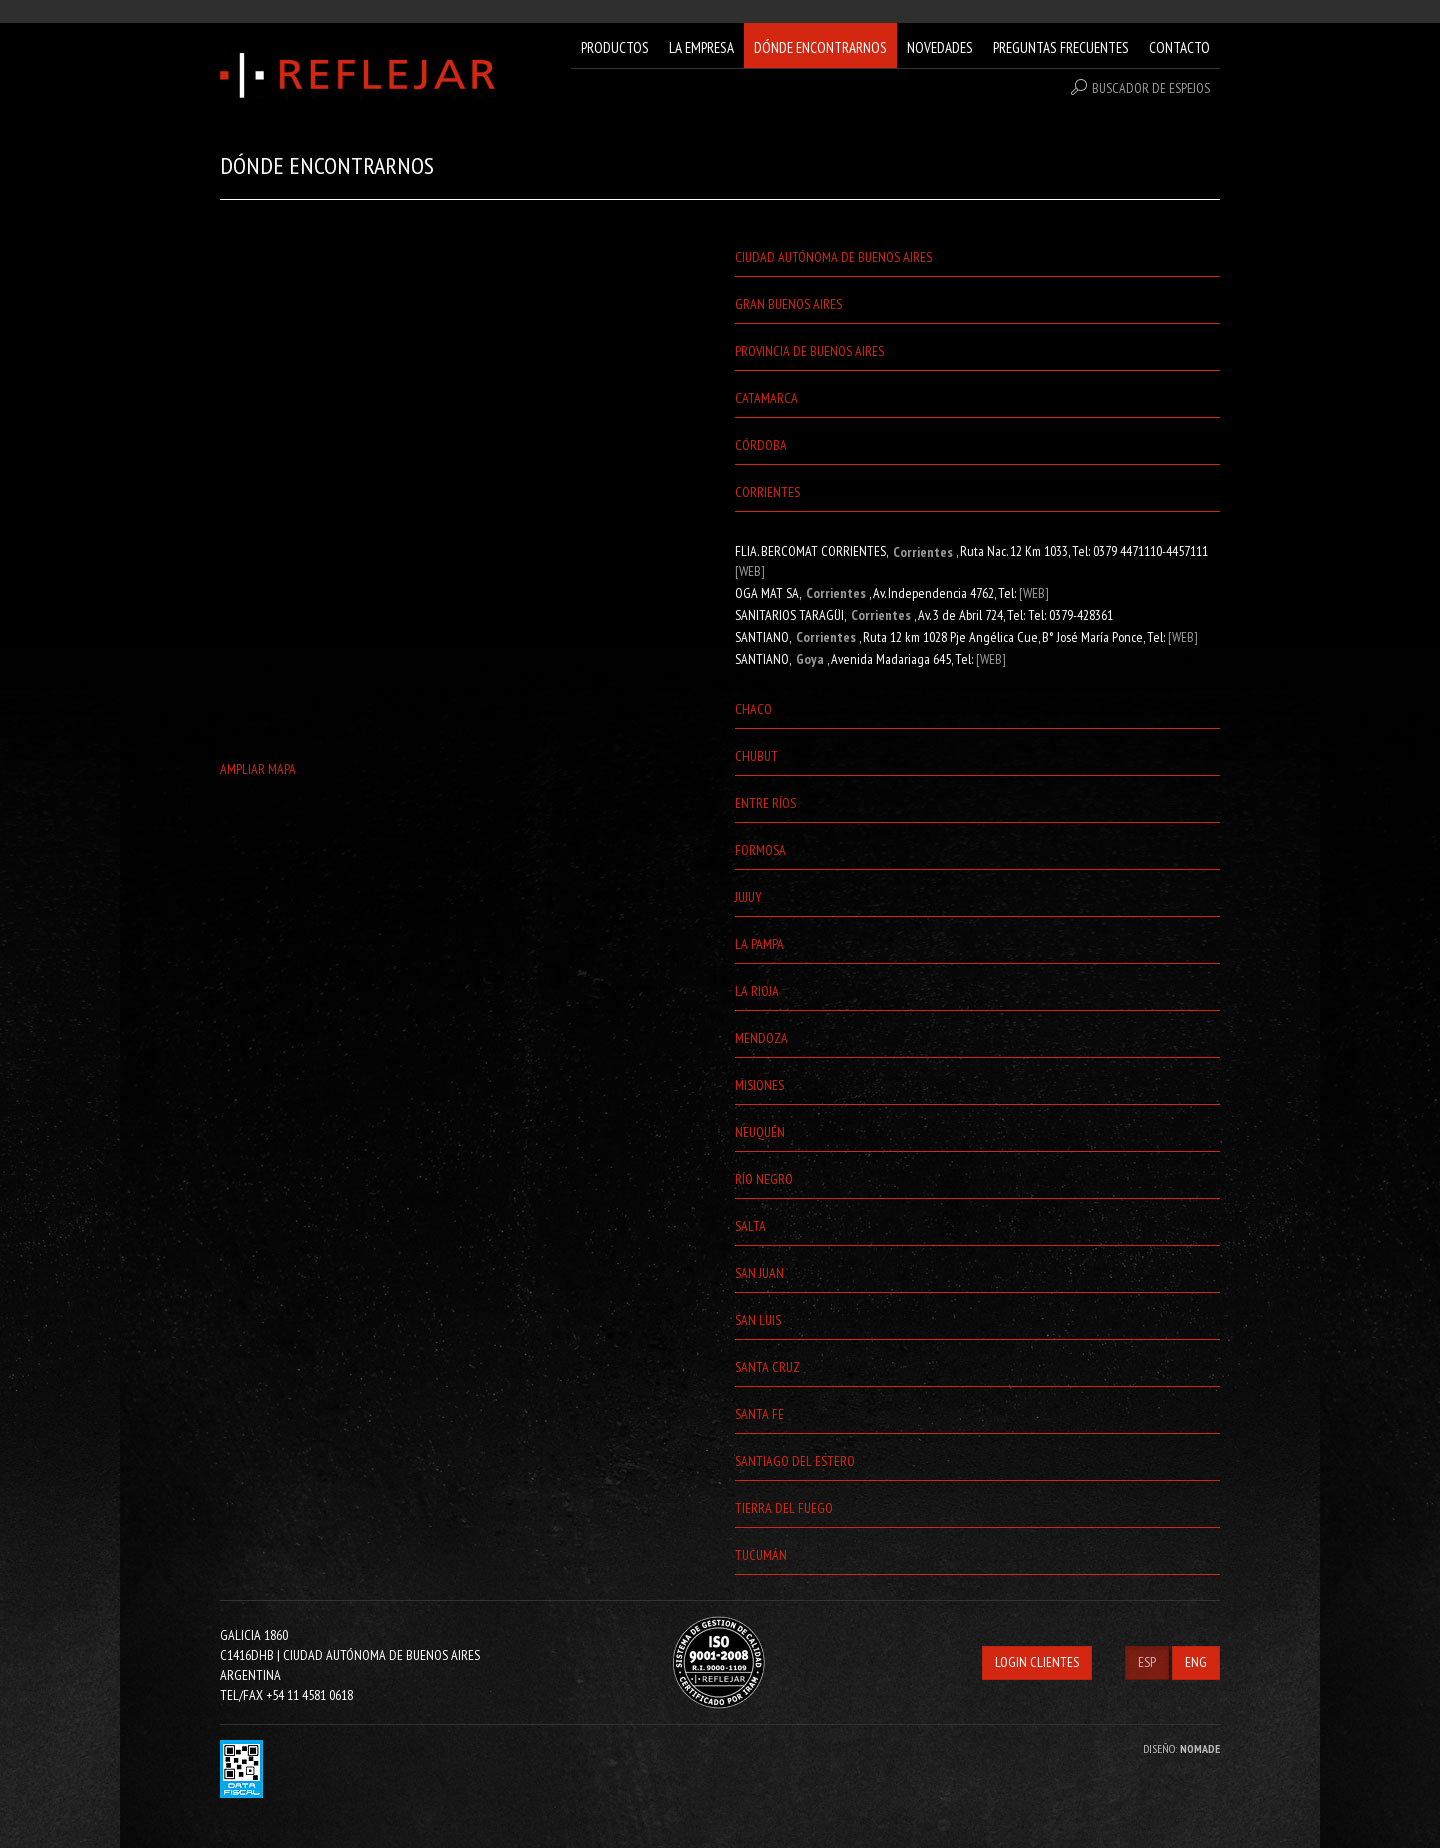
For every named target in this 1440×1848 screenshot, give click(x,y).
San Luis (758, 1320)
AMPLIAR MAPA (258, 769)
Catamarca (766, 398)
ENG (1196, 1662)
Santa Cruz (767, 1367)
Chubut (756, 756)
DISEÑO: (1181, 1748)
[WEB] (750, 571)
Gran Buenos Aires (788, 304)
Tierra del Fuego (784, 1508)
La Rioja (757, 991)
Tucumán (761, 1555)
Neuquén (760, 1132)
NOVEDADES (940, 47)
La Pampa (759, 944)
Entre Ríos (765, 803)
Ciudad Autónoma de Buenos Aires (833, 257)
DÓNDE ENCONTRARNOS (820, 47)
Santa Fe (759, 1414)
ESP (1147, 1662)
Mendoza (761, 1038)
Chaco (753, 709)
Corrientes (767, 492)
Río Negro (764, 1179)
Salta (750, 1226)
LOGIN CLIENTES (1037, 1662)
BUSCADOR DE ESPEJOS (1140, 88)
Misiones (759, 1085)
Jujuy (748, 897)
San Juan (759, 1273)
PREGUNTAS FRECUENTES (1061, 47)
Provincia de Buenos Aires (809, 351)
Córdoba (761, 445)
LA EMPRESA (701, 47)
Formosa (760, 850)
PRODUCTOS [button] (615, 47)
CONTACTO (1179, 47)
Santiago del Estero (795, 1461)
